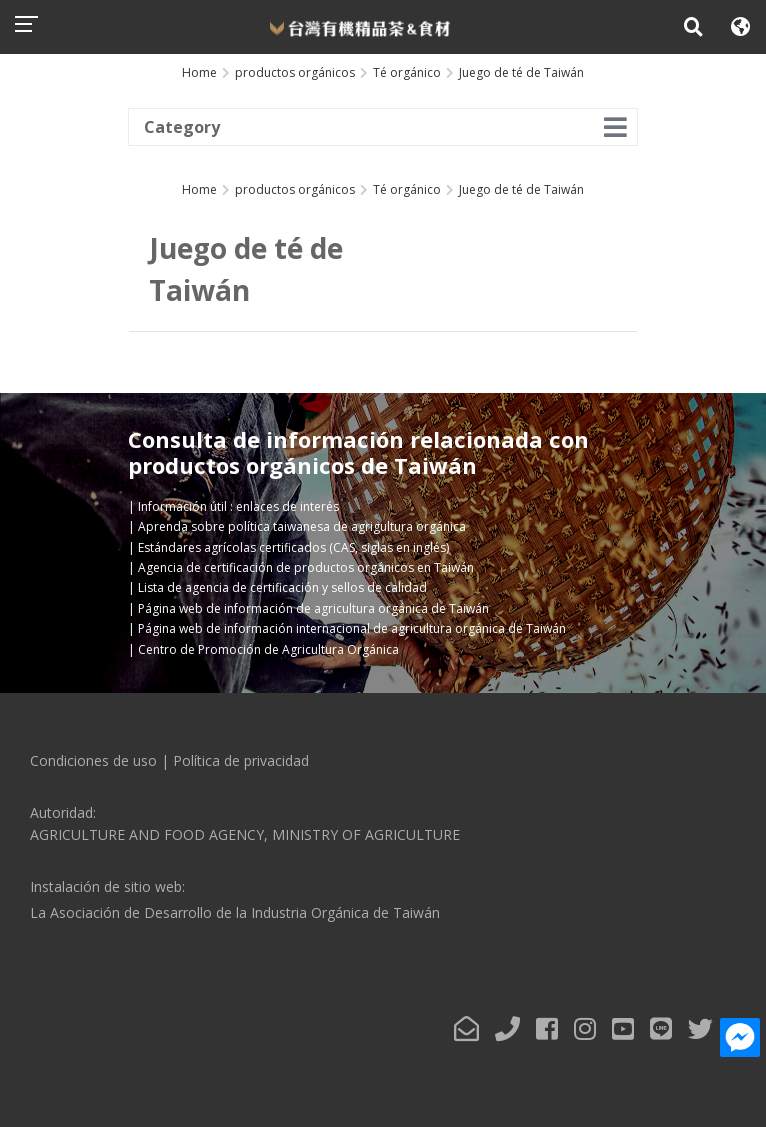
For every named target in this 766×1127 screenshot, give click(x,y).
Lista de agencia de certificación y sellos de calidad (282, 587)
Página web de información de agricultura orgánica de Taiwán (313, 608)
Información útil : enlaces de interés (238, 506)
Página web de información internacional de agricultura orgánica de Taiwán (352, 628)
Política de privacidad (241, 760)
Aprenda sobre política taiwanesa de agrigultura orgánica (302, 526)
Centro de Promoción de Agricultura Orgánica (268, 649)
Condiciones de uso (93, 760)
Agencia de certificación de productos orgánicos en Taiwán (306, 567)
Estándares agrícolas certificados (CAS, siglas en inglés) (293, 547)
